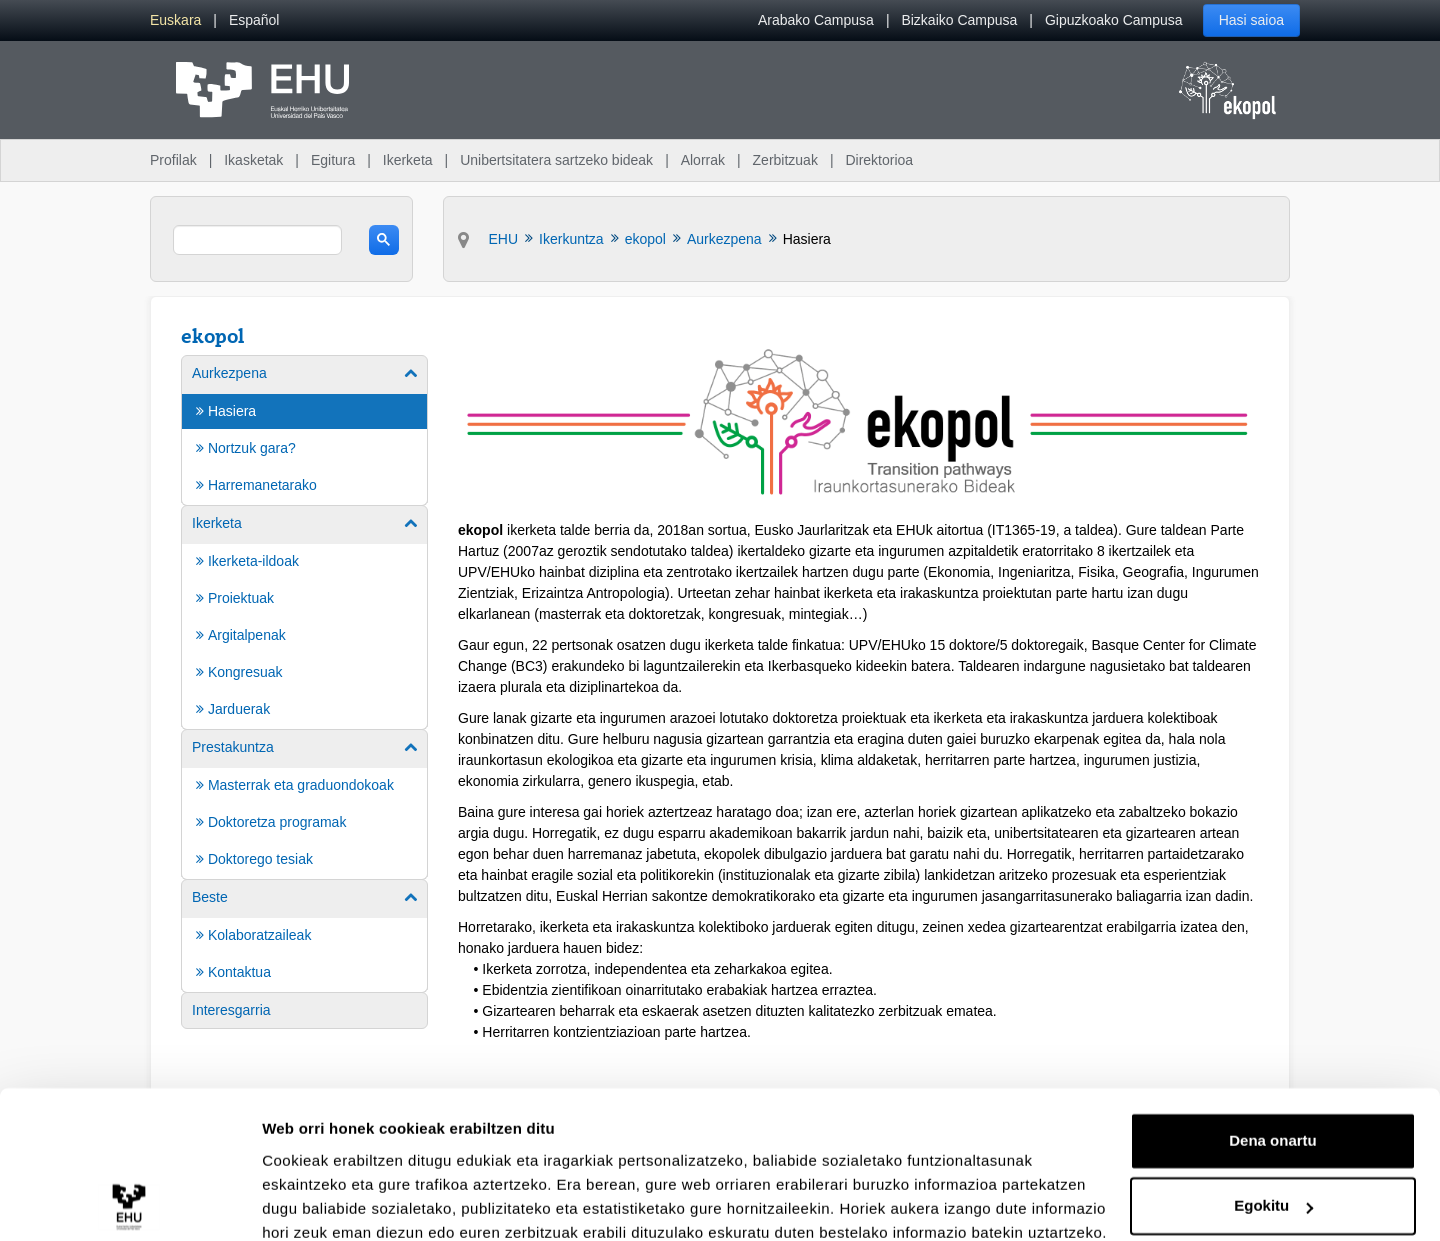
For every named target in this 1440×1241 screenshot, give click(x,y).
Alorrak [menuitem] (703, 160)
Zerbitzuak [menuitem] (785, 160)
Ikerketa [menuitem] (408, 160)
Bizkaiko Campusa (959, 20)
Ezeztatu (1273, 1185)
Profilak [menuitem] (173, 160)
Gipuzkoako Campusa (1114, 20)
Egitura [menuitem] (333, 160)
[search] (257, 240)
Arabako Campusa (816, 20)
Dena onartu (1273, 1054)
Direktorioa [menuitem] (879, 160)
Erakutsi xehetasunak (340, 1201)
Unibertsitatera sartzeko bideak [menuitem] (556, 160)
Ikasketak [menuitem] (253, 160)
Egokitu (1273, 1119)
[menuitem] (175, 20)
